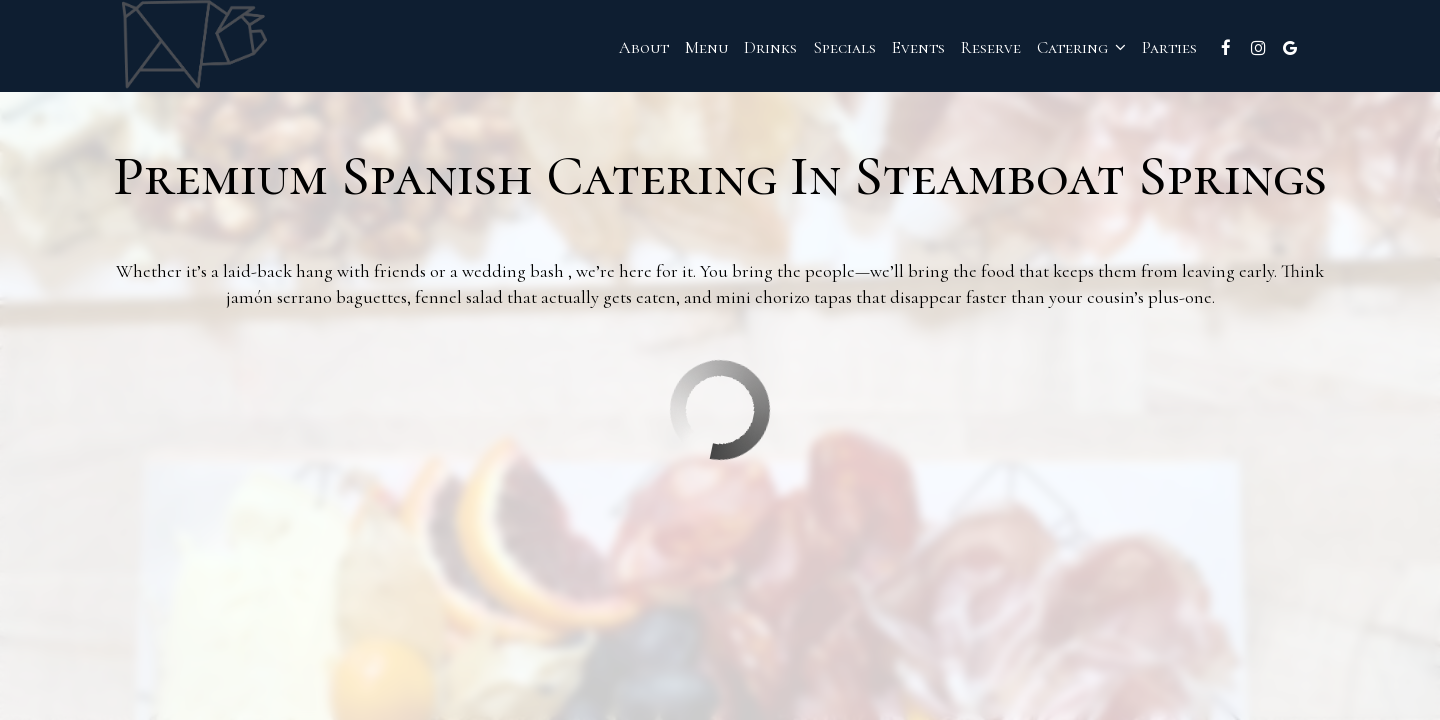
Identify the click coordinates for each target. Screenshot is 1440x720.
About (619, 50)
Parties (1144, 50)
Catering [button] (1056, 50)
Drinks (745, 50)
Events (893, 50)
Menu (681, 50)
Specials (819, 50)
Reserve (966, 50)
